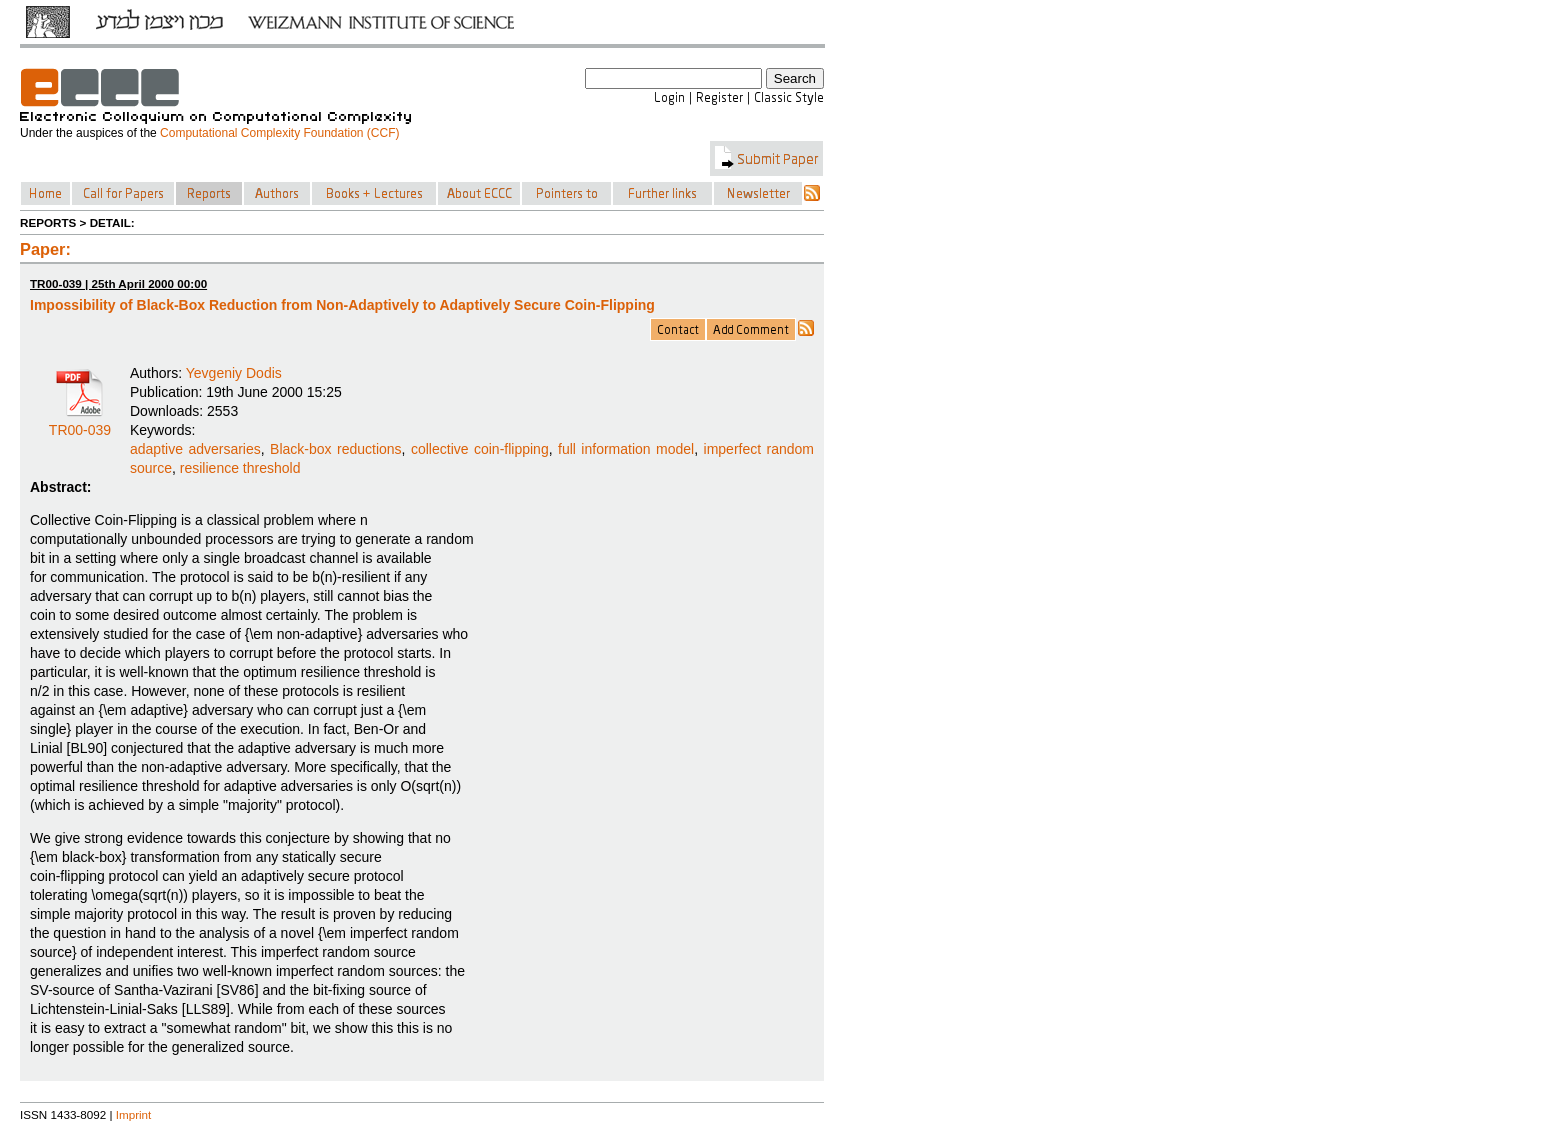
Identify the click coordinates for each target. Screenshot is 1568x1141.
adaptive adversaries (195, 449)
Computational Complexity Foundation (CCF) (279, 133)
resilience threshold (240, 468)
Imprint (134, 1114)
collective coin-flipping (480, 449)
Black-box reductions (336, 449)
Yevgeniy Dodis (234, 373)
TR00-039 (80, 423)
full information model (626, 449)
